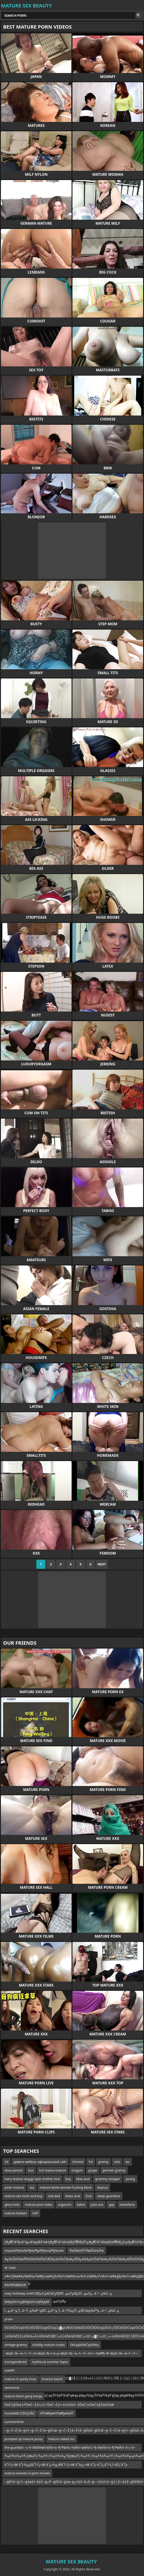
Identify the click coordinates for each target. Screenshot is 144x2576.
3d (6, 2162)
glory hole (12, 2204)
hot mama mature (52, 2170)
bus (31, 2170)
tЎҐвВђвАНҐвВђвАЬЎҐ (56, 2413)
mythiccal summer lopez (50, 2362)
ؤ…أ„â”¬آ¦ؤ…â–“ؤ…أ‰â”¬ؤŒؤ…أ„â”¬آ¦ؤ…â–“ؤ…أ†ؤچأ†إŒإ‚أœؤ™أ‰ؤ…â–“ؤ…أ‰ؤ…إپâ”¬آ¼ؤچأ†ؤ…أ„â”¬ (62, 2311)
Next (102, 1564)
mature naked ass (61, 2439)
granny (103, 2162)
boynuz (102, 2187)
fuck (89, 2196)
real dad (54, 2196)
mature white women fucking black (66, 2187)
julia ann (97, 2204)
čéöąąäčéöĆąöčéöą (84, 2345)
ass (31, 2187)
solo (117, 2162)
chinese (77, 2162)
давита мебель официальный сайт (40, 2162)
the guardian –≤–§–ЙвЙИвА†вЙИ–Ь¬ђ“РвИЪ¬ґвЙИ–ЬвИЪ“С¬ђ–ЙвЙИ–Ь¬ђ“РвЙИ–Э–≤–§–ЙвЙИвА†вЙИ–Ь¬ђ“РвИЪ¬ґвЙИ (70, 2448)
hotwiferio (127, 2204)
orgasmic (65, 2204)
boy (68, 2179)
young (130, 2179)
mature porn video (39, 2204)
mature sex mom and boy (23, 2196)
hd (91, 2162)
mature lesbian (16, 2213)
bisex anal (72, 2196)
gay (111, 2204)
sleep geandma (108, 2196)
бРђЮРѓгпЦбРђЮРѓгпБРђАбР (27, 2302)
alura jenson (14, 2170)
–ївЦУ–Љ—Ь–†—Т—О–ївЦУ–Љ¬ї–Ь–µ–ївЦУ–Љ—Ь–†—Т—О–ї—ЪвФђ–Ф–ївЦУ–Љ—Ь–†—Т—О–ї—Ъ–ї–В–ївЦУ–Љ (71, 2354)
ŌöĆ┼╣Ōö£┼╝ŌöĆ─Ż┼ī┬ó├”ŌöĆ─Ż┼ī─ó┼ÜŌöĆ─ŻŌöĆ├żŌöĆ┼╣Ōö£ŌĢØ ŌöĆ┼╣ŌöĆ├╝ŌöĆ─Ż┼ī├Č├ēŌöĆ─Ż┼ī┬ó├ (59, 2405)
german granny (113, 2170)
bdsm (81, 2204)
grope (92, 2170)
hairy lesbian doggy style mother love (32, 2179)
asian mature (14, 2187)
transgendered (15, 2362)
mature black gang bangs (23, 2396)
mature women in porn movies (27, 2473)
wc (127, 2162)
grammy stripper (107, 2179)
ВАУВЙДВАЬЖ (15, 2285)
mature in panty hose (20, 2379)
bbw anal (83, 2179)
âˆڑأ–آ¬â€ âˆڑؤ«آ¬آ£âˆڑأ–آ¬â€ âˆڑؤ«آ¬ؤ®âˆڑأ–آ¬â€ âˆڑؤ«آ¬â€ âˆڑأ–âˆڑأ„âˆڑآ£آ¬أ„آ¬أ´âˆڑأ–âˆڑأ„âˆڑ (66, 2465)
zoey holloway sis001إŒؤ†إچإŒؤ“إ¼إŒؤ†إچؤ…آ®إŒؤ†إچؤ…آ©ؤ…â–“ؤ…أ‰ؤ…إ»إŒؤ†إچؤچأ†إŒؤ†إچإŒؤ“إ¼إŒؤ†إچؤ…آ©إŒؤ (58, 2294)
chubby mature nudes (48, 2345)
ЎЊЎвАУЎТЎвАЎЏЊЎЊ (86, 2250)
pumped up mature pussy (24, 2439)
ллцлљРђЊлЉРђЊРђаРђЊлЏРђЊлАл (34, 2250)
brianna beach (52, 2379)
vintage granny (16, 2345)
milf (35, 2213)
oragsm (77, 2170)
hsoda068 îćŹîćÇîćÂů (20, 2413)
